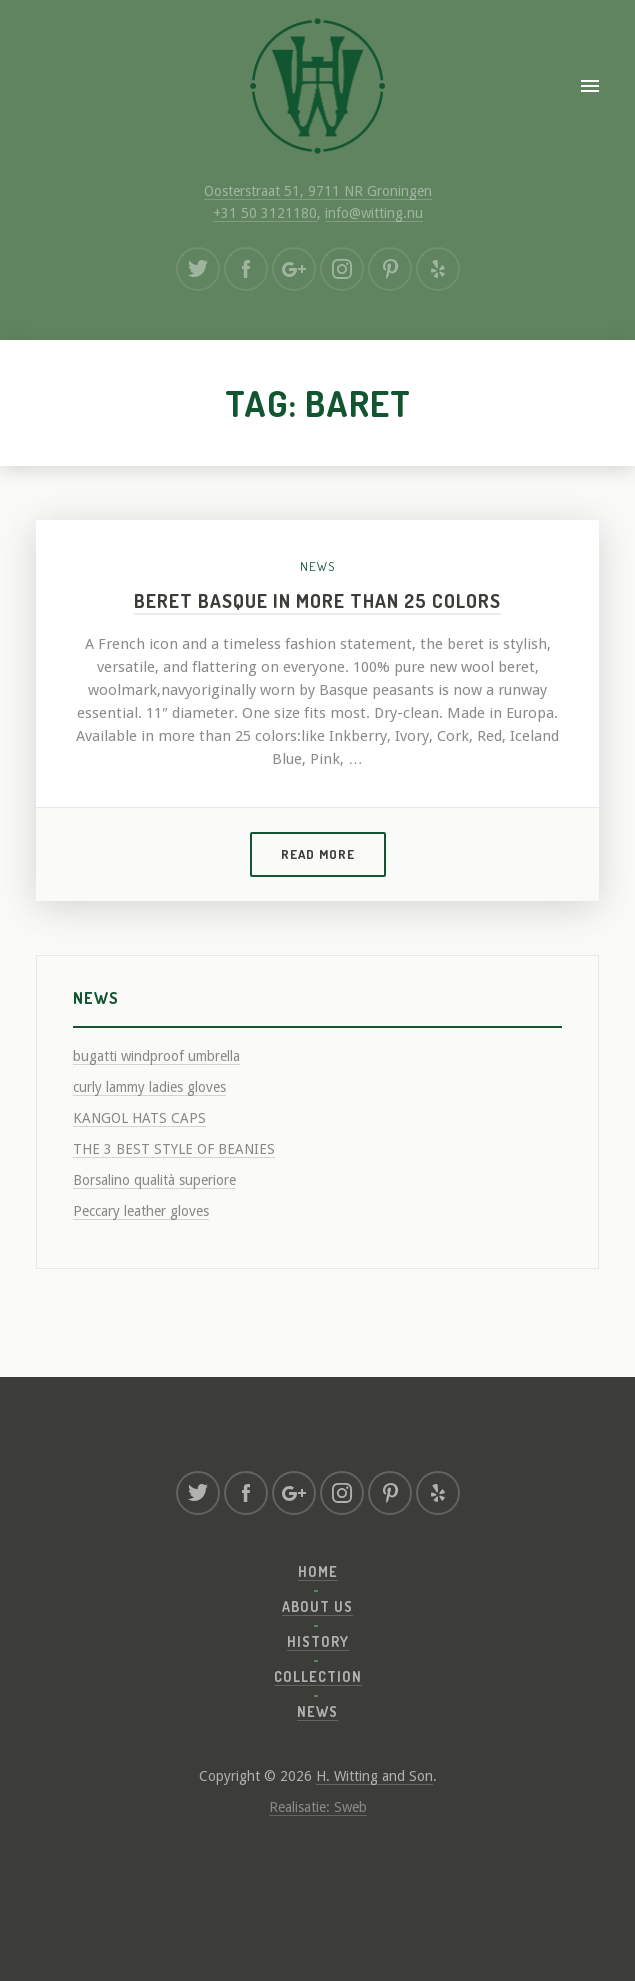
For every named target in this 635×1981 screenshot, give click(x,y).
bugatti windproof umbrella (156, 1056)
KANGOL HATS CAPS (139, 1118)
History (318, 1641)
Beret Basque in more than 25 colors (317, 600)
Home (318, 1571)
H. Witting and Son (374, 1776)
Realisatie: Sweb (318, 1807)
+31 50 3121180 (265, 213)
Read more (318, 854)
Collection (318, 1676)
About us (317, 1606)
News (317, 566)
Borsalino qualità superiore (154, 1180)
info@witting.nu (374, 213)
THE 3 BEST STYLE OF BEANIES (174, 1149)
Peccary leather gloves (141, 1211)
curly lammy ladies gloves (149, 1087)
